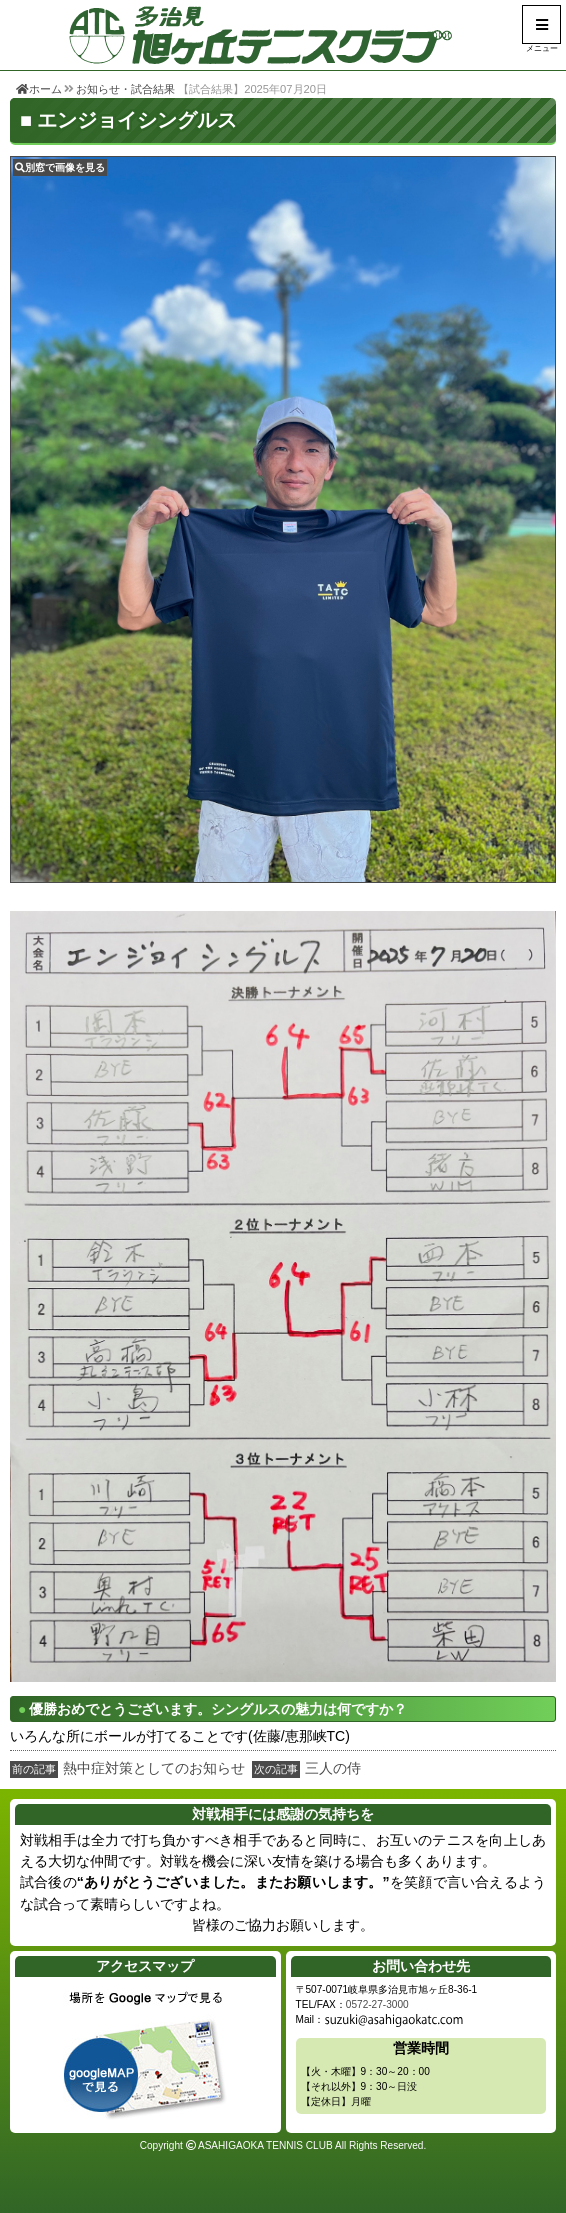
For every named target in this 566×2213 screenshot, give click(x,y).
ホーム (39, 89)
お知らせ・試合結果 (125, 89)
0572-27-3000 (377, 2004)
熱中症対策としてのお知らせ (154, 1768)
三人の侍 (333, 1768)
